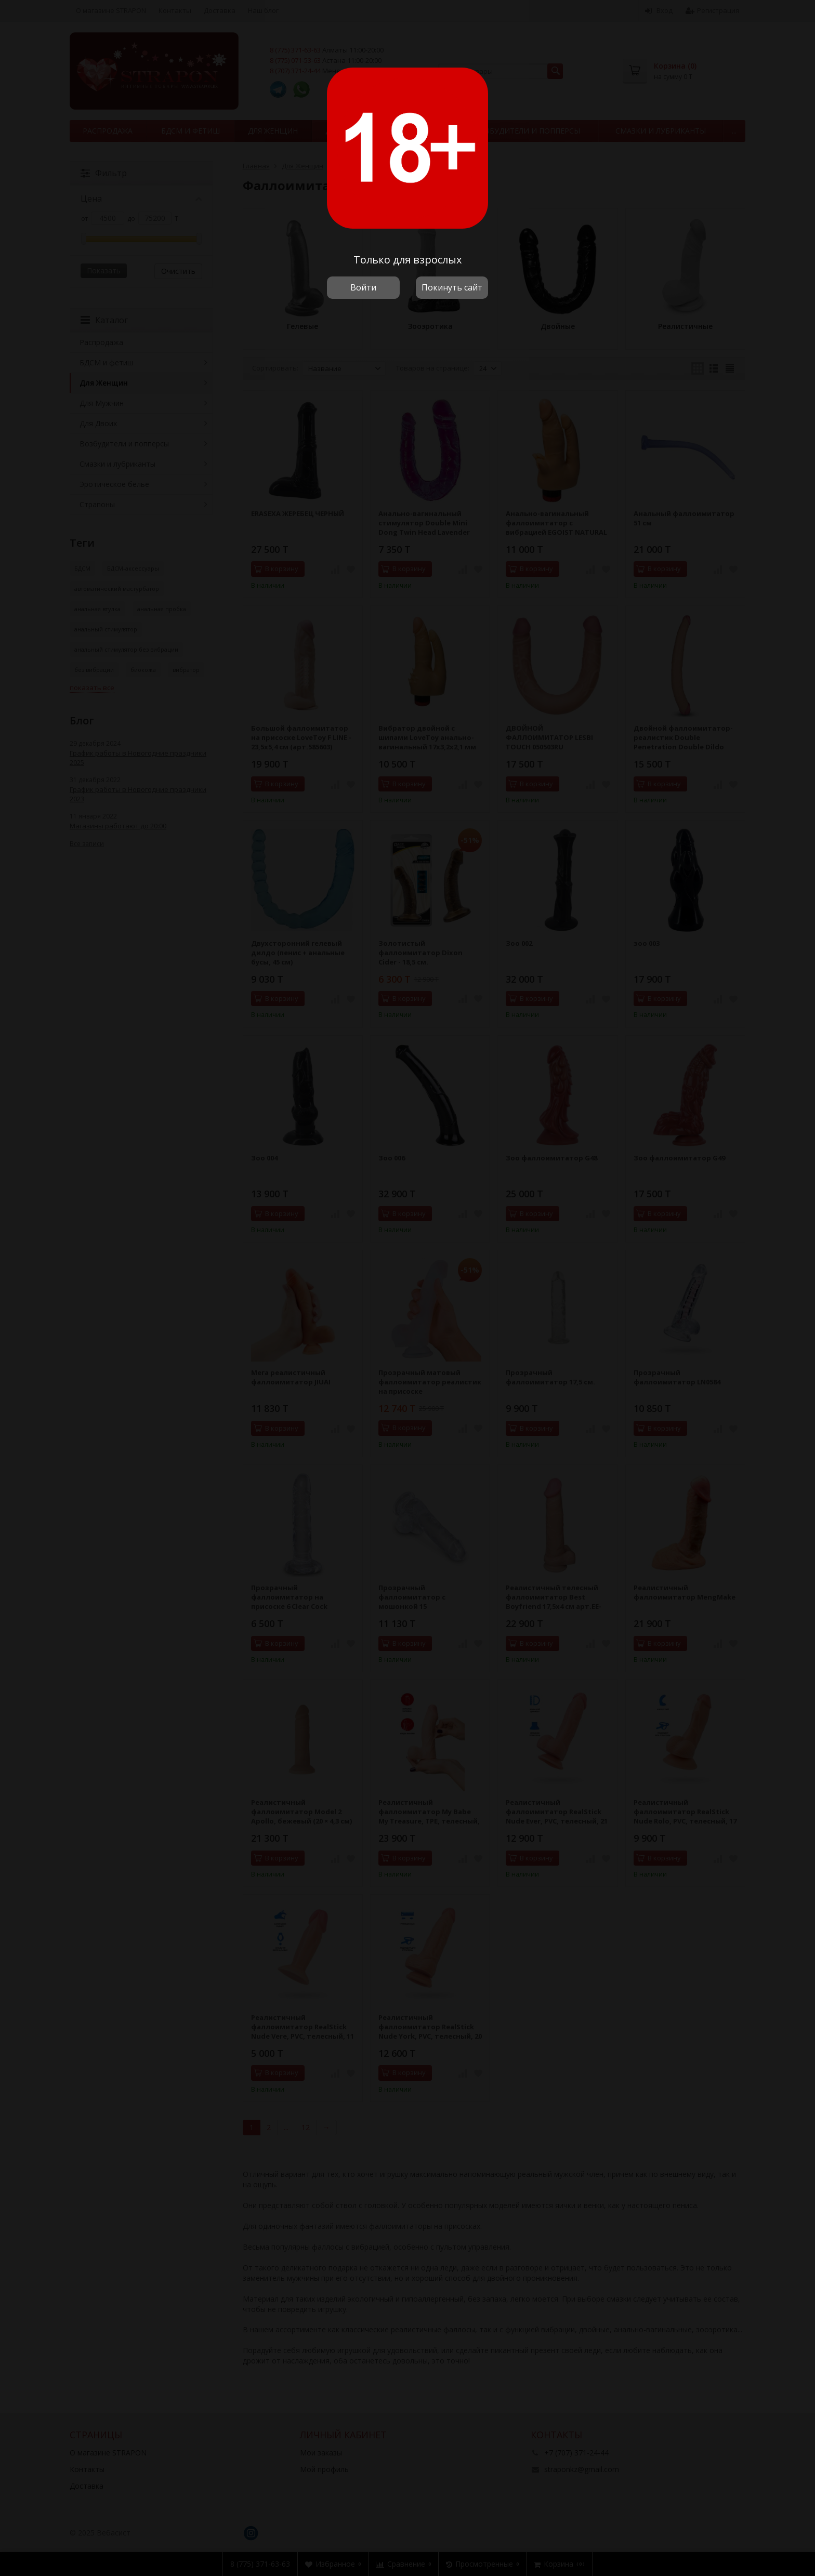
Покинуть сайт (452, 287)
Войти (363, 287)
